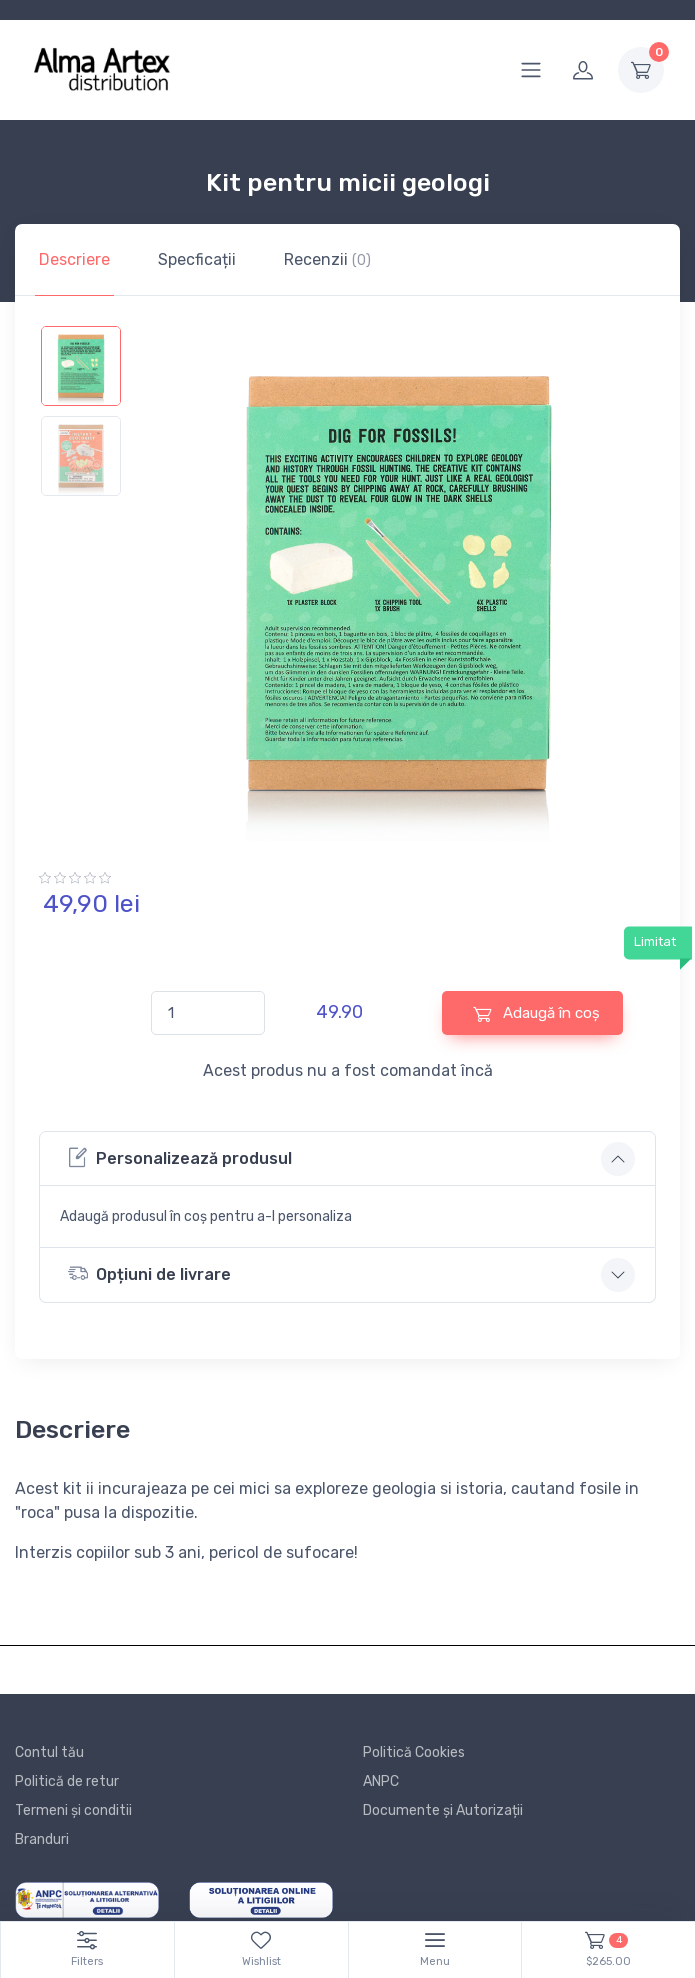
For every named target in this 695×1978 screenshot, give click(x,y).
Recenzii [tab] (327, 259)
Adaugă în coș (536, 1013)
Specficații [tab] (197, 259)
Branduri (42, 1839)
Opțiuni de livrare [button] (149, 1273)
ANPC (381, 1781)
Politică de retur (67, 1781)
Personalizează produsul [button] (180, 1157)
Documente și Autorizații (443, 1810)
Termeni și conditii (73, 1810)
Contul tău (49, 1752)
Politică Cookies (414, 1752)
